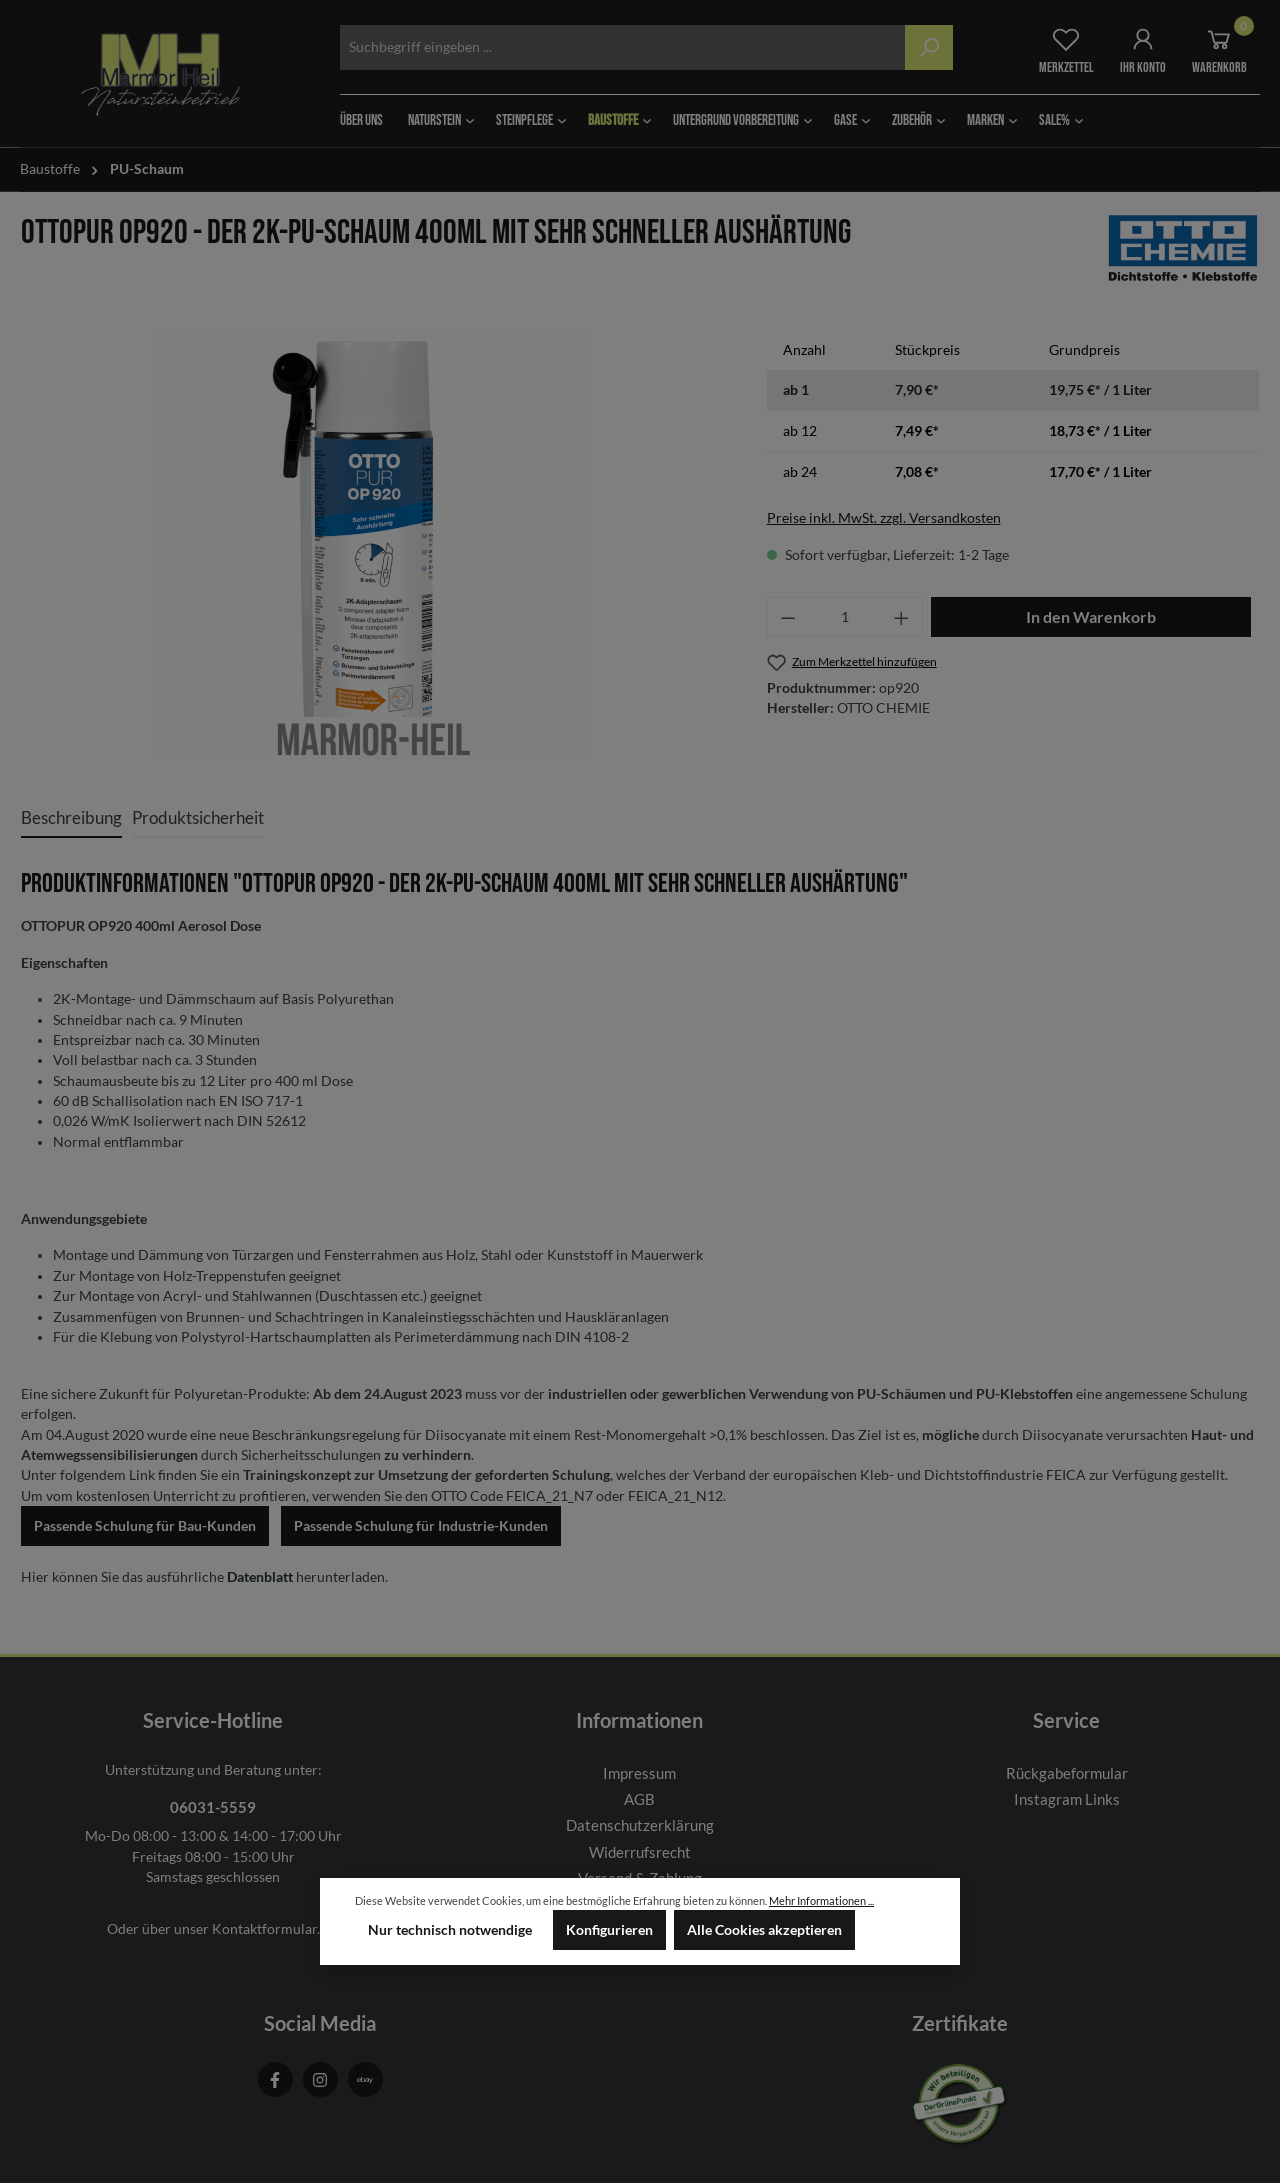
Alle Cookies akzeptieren (764, 1930)
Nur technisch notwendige (450, 1930)
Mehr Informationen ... (821, 1900)
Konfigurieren (609, 1930)
